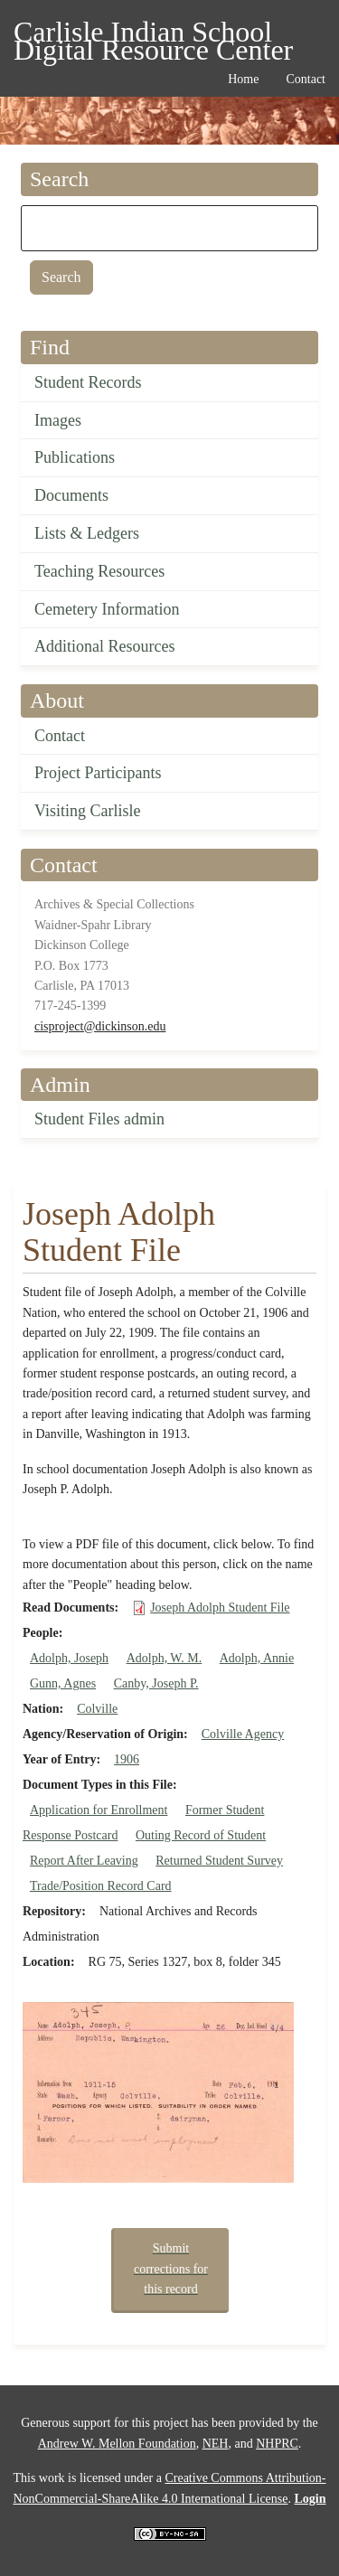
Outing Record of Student (201, 1835)
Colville (97, 1709)
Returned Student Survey (219, 1860)
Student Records (88, 382)
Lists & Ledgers (86, 533)
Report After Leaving (84, 1860)
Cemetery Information (106, 609)
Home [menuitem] (243, 79)
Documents (71, 495)
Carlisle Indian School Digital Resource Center (153, 34)
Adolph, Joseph (69, 1658)
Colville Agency (243, 1734)
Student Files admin (99, 1119)
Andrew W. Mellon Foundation (117, 2443)
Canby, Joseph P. (156, 1683)
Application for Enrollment (98, 1810)
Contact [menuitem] (305, 79)
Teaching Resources (99, 571)
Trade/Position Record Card (101, 1886)
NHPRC (277, 2443)
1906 (126, 1759)
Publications (74, 457)
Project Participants (97, 773)
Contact (59, 736)
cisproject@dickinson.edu (99, 1026)
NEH (215, 2443)
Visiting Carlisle (87, 811)
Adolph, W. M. (164, 1658)
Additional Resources (104, 646)
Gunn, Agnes (63, 1683)
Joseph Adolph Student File (219, 1607)
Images (57, 420)
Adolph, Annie (257, 1658)
